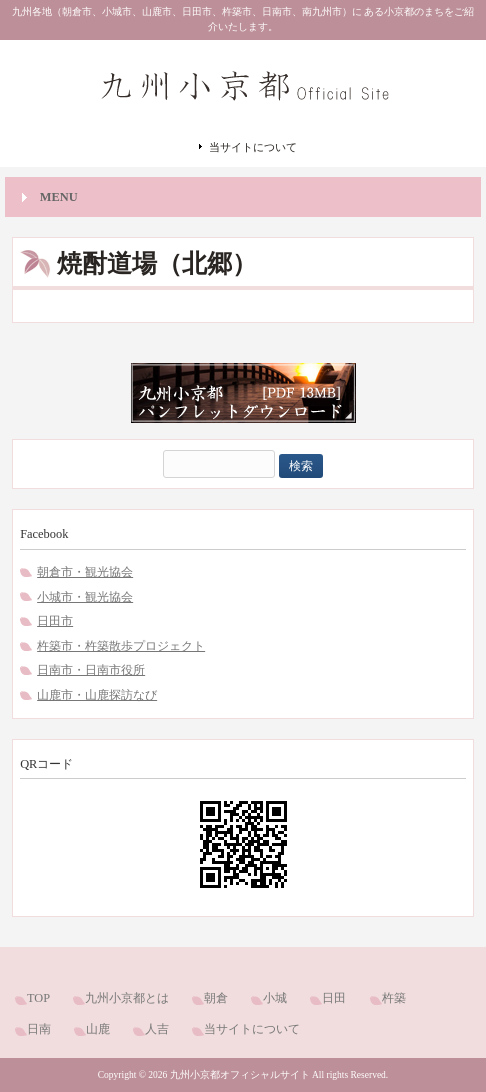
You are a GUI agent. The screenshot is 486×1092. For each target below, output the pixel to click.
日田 (334, 998)
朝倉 (216, 998)
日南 (39, 1029)
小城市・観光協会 (85, 597)
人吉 (157, 1029)
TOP (38, 998)
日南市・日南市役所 (91, 670)
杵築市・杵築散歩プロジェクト (121, 646)
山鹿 (98, 1029)
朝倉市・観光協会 (85, 572)
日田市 (55, 621)
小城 (275, 998)
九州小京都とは (127, 998)
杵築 (394, 998)
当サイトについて (253, 147)
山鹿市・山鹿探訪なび (97, 695)
